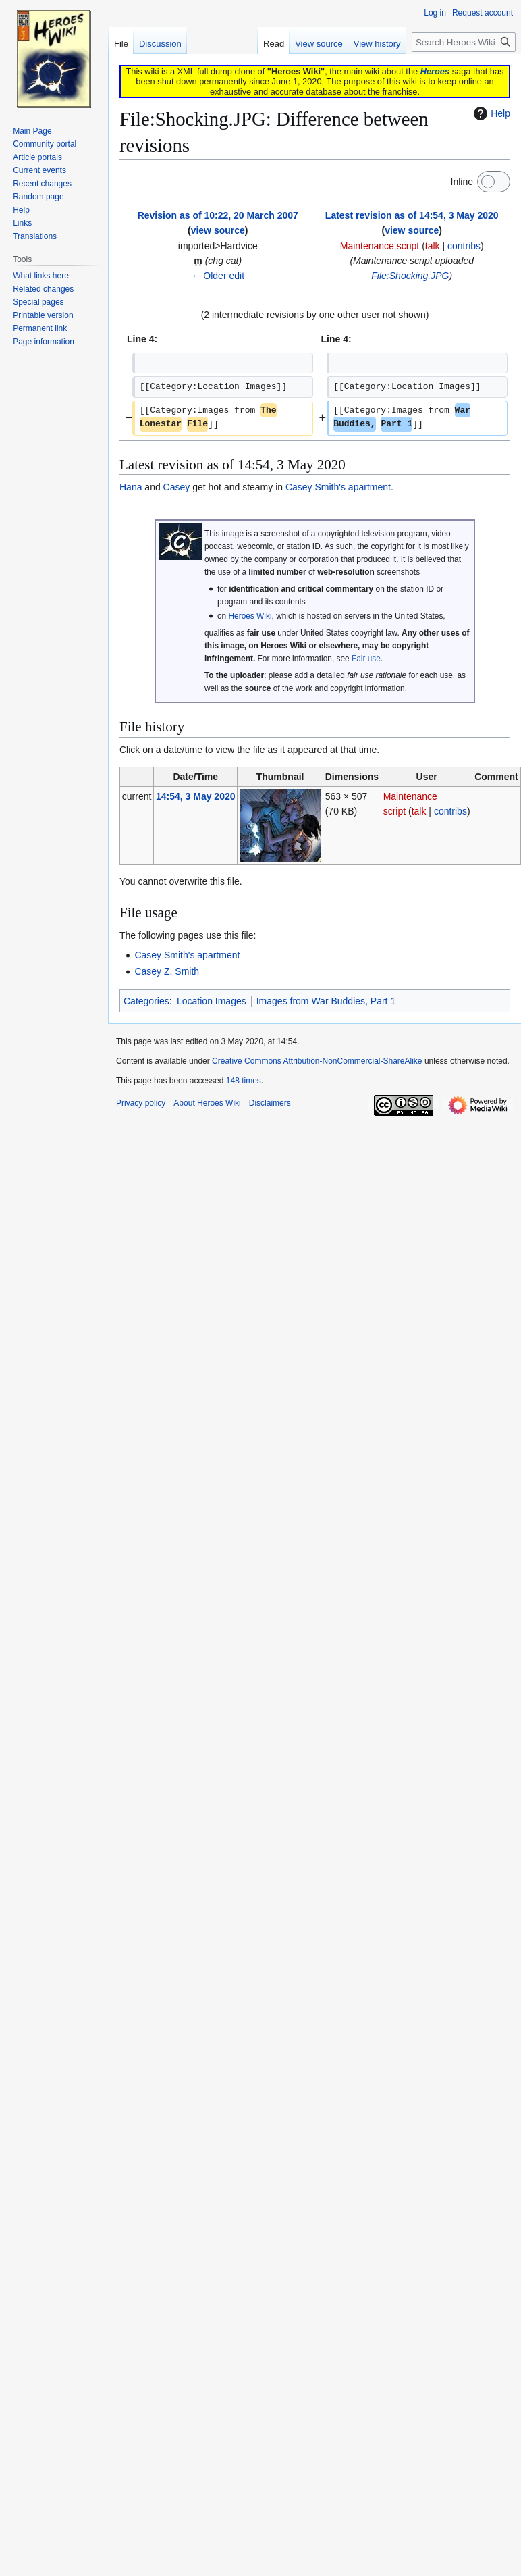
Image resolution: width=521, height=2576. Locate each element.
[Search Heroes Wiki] (464, 42)
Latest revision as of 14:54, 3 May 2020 (412, 215)
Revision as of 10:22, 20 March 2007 (218, 215)
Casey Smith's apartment (338, 487)
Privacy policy (140, 1103)
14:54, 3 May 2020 (196, 796)
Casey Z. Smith (166, 971)
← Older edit (217, 275)
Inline (462, 181)
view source (218, 230)
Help (490, 113)
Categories (146, 1001)
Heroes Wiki (249, 616)
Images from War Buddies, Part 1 (325, 1001)
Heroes (434, 71)
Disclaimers (270, 1103)
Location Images (211, 1001)
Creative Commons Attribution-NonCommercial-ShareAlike (317, 1061)
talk (432, 245)
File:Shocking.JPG (410, 275)
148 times (243, 1080)
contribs (464, 245)
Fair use (366, 658)
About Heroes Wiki (206, 1103)
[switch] (493, 181)
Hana (130, 487)
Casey (176, 487)
